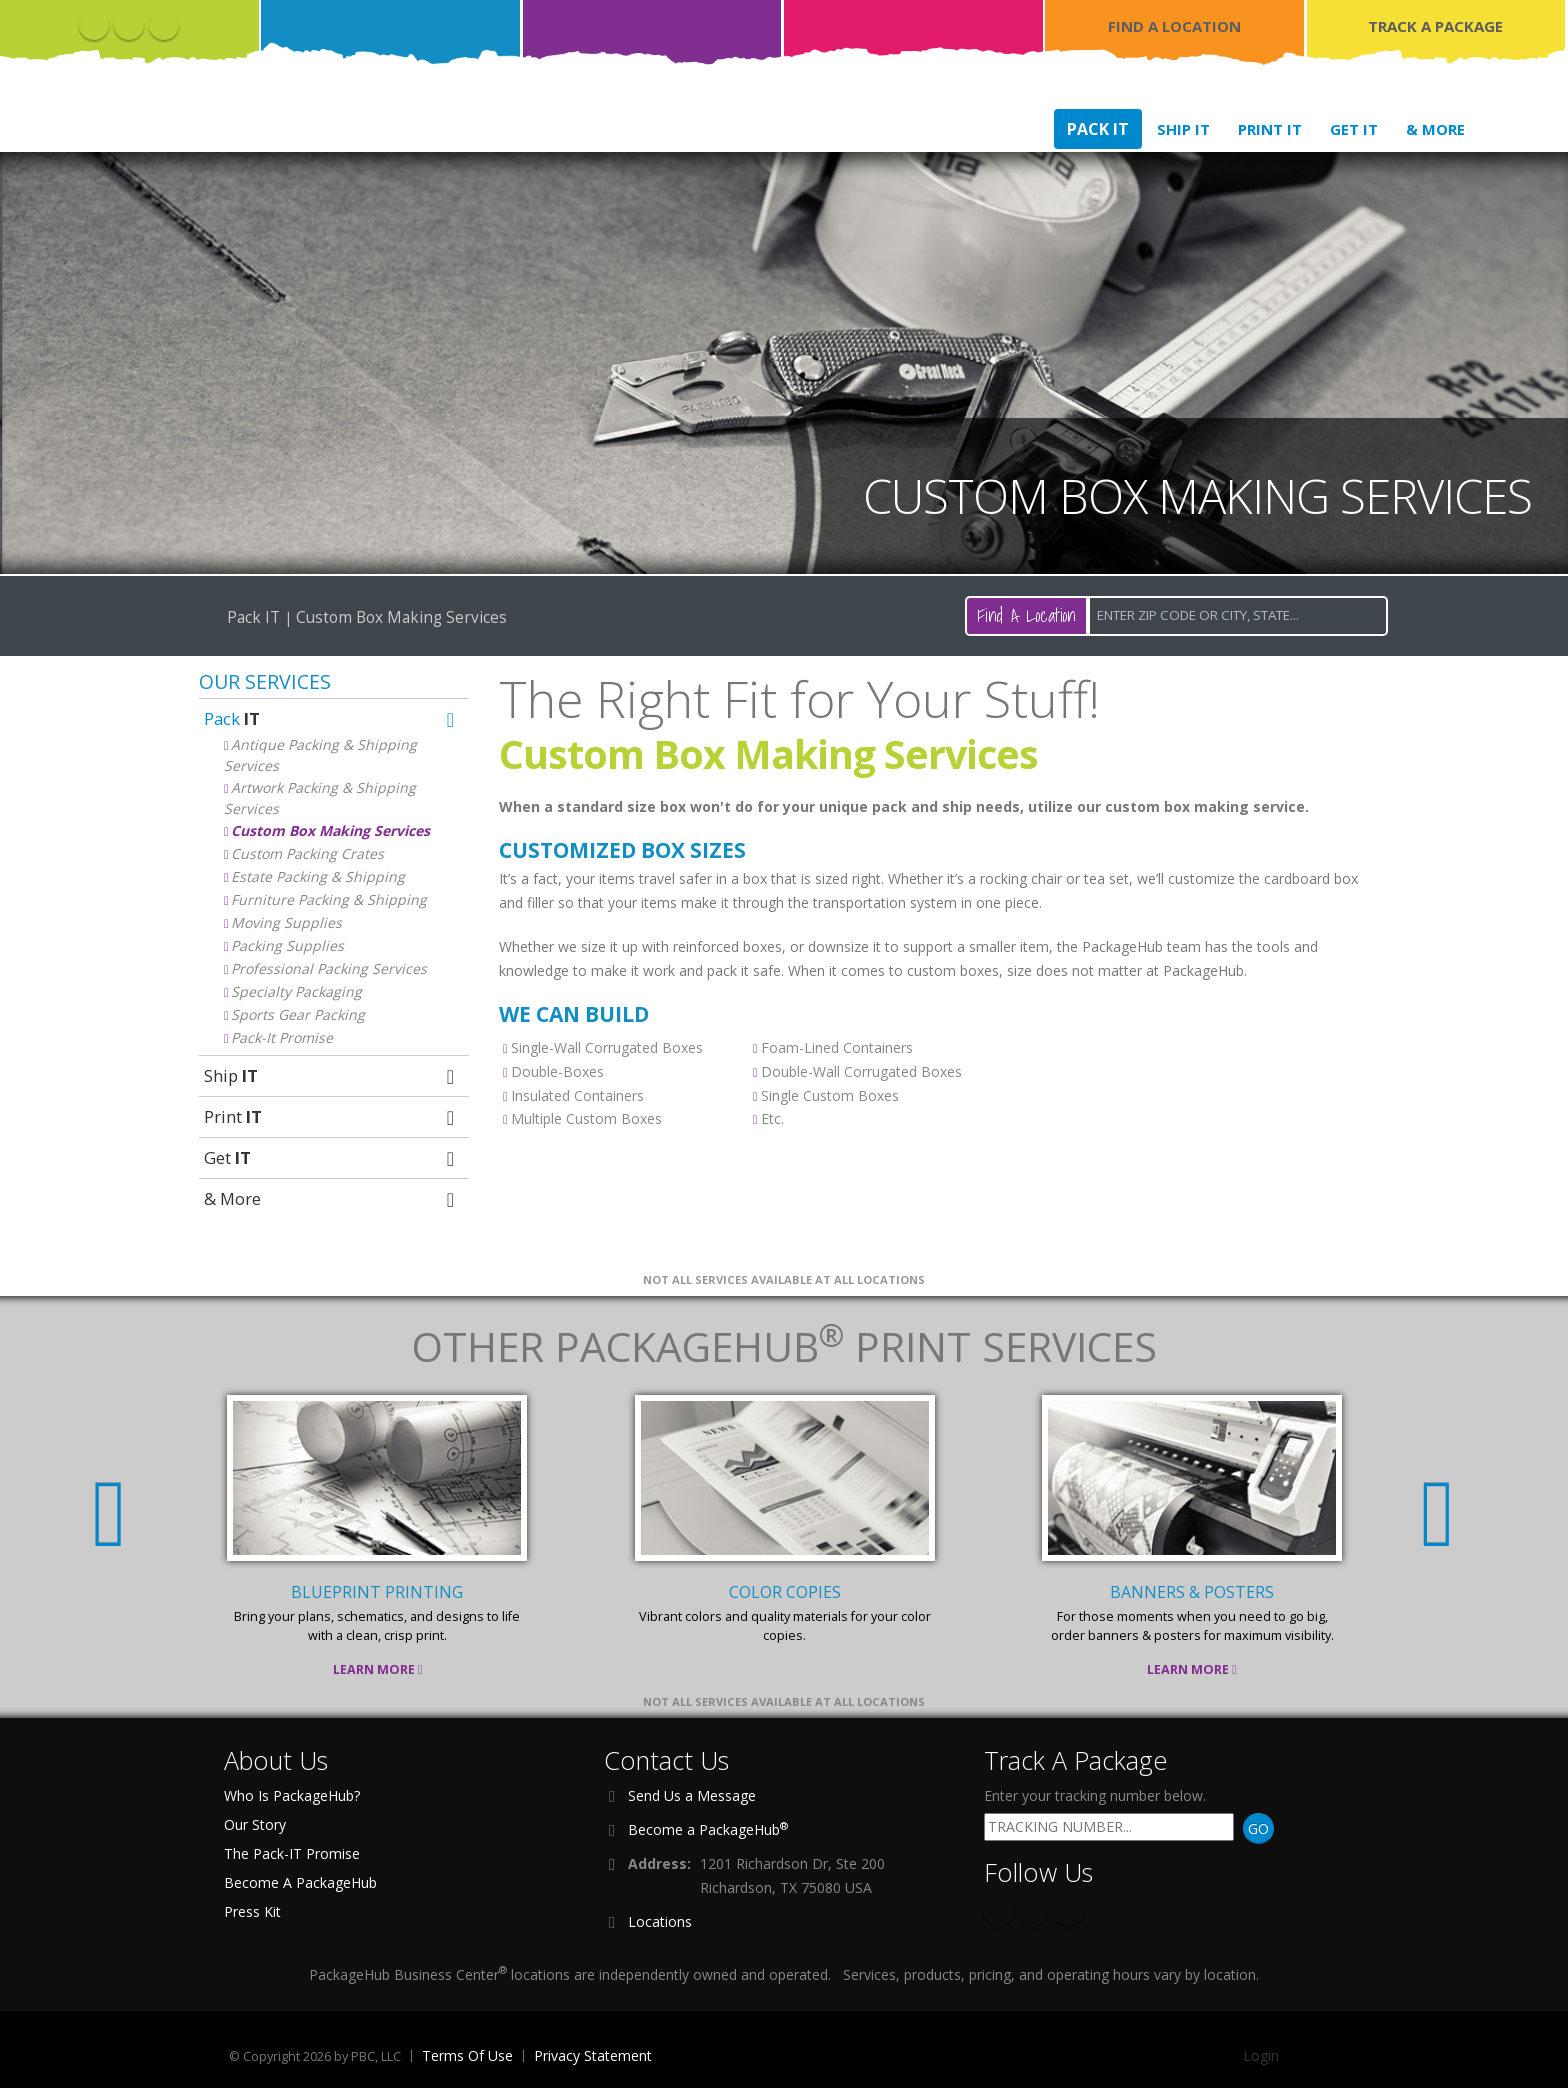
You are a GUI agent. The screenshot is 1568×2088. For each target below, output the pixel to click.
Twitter (129, 25)
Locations (660, 1921)
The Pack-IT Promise (292, 1853)
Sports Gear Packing (298, 1014)
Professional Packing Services (329, 968)
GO (1258, 1828)
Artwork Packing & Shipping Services (320, 798)
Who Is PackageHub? (292, 1795)
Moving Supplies (286, 922)
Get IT (1354, 129)
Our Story (255, 1824)
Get (331, 1157)
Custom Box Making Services (330, 830)
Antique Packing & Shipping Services (320, 755)
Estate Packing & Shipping (318, 876)
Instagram (164, 25)
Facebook (94, 25)
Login (1261, 2055)
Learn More (378, 1669)
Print (331, 1116)
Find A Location (1026, 615)
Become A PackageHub (300, 1882)
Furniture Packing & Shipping (329, 899)
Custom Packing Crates (307, 853)
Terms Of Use (467, 2055)
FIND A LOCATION (1174, 26)
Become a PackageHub (708, 1829)
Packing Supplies (287, 945)
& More (1435, 129)
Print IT (1270, 129)
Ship (331, 1075)
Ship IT (1183, 129)
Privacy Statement (593, 2055)
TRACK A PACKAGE (1435, 26)
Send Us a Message (692, 1795)
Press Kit (252, 1911)
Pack (331, 718)
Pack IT (1098, 129)
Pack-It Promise (282, 1037)
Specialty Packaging (296, 991)
